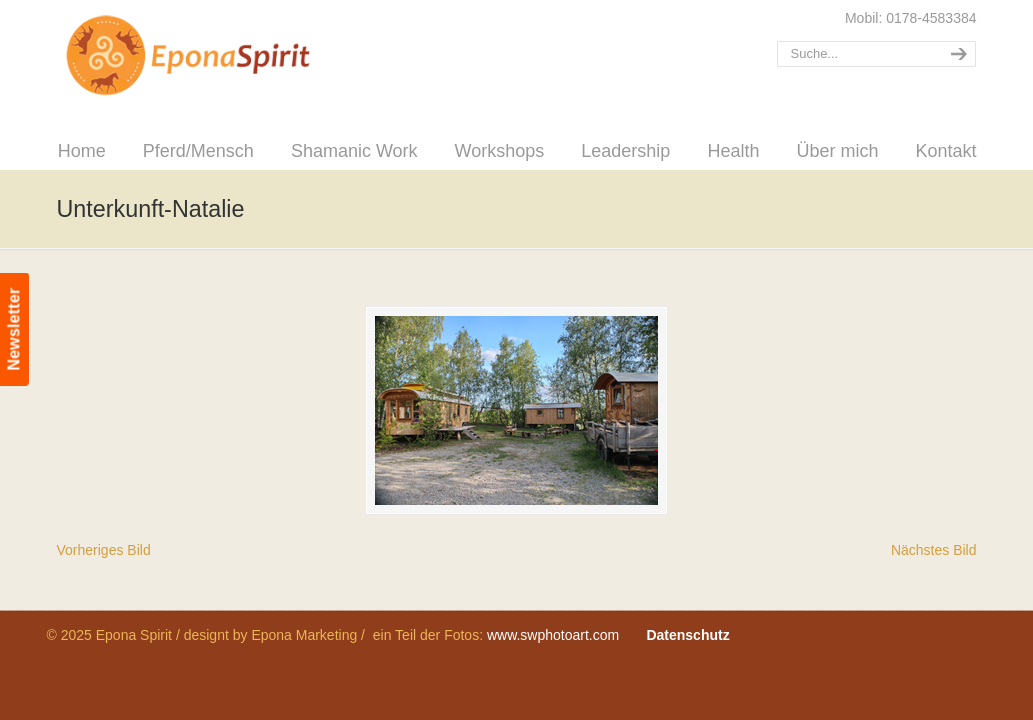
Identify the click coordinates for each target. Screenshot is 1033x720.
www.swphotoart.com (553, 635)
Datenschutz (687, 635)
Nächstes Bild (934, 550)
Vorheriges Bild (104, 550)
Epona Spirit (232, 56)
